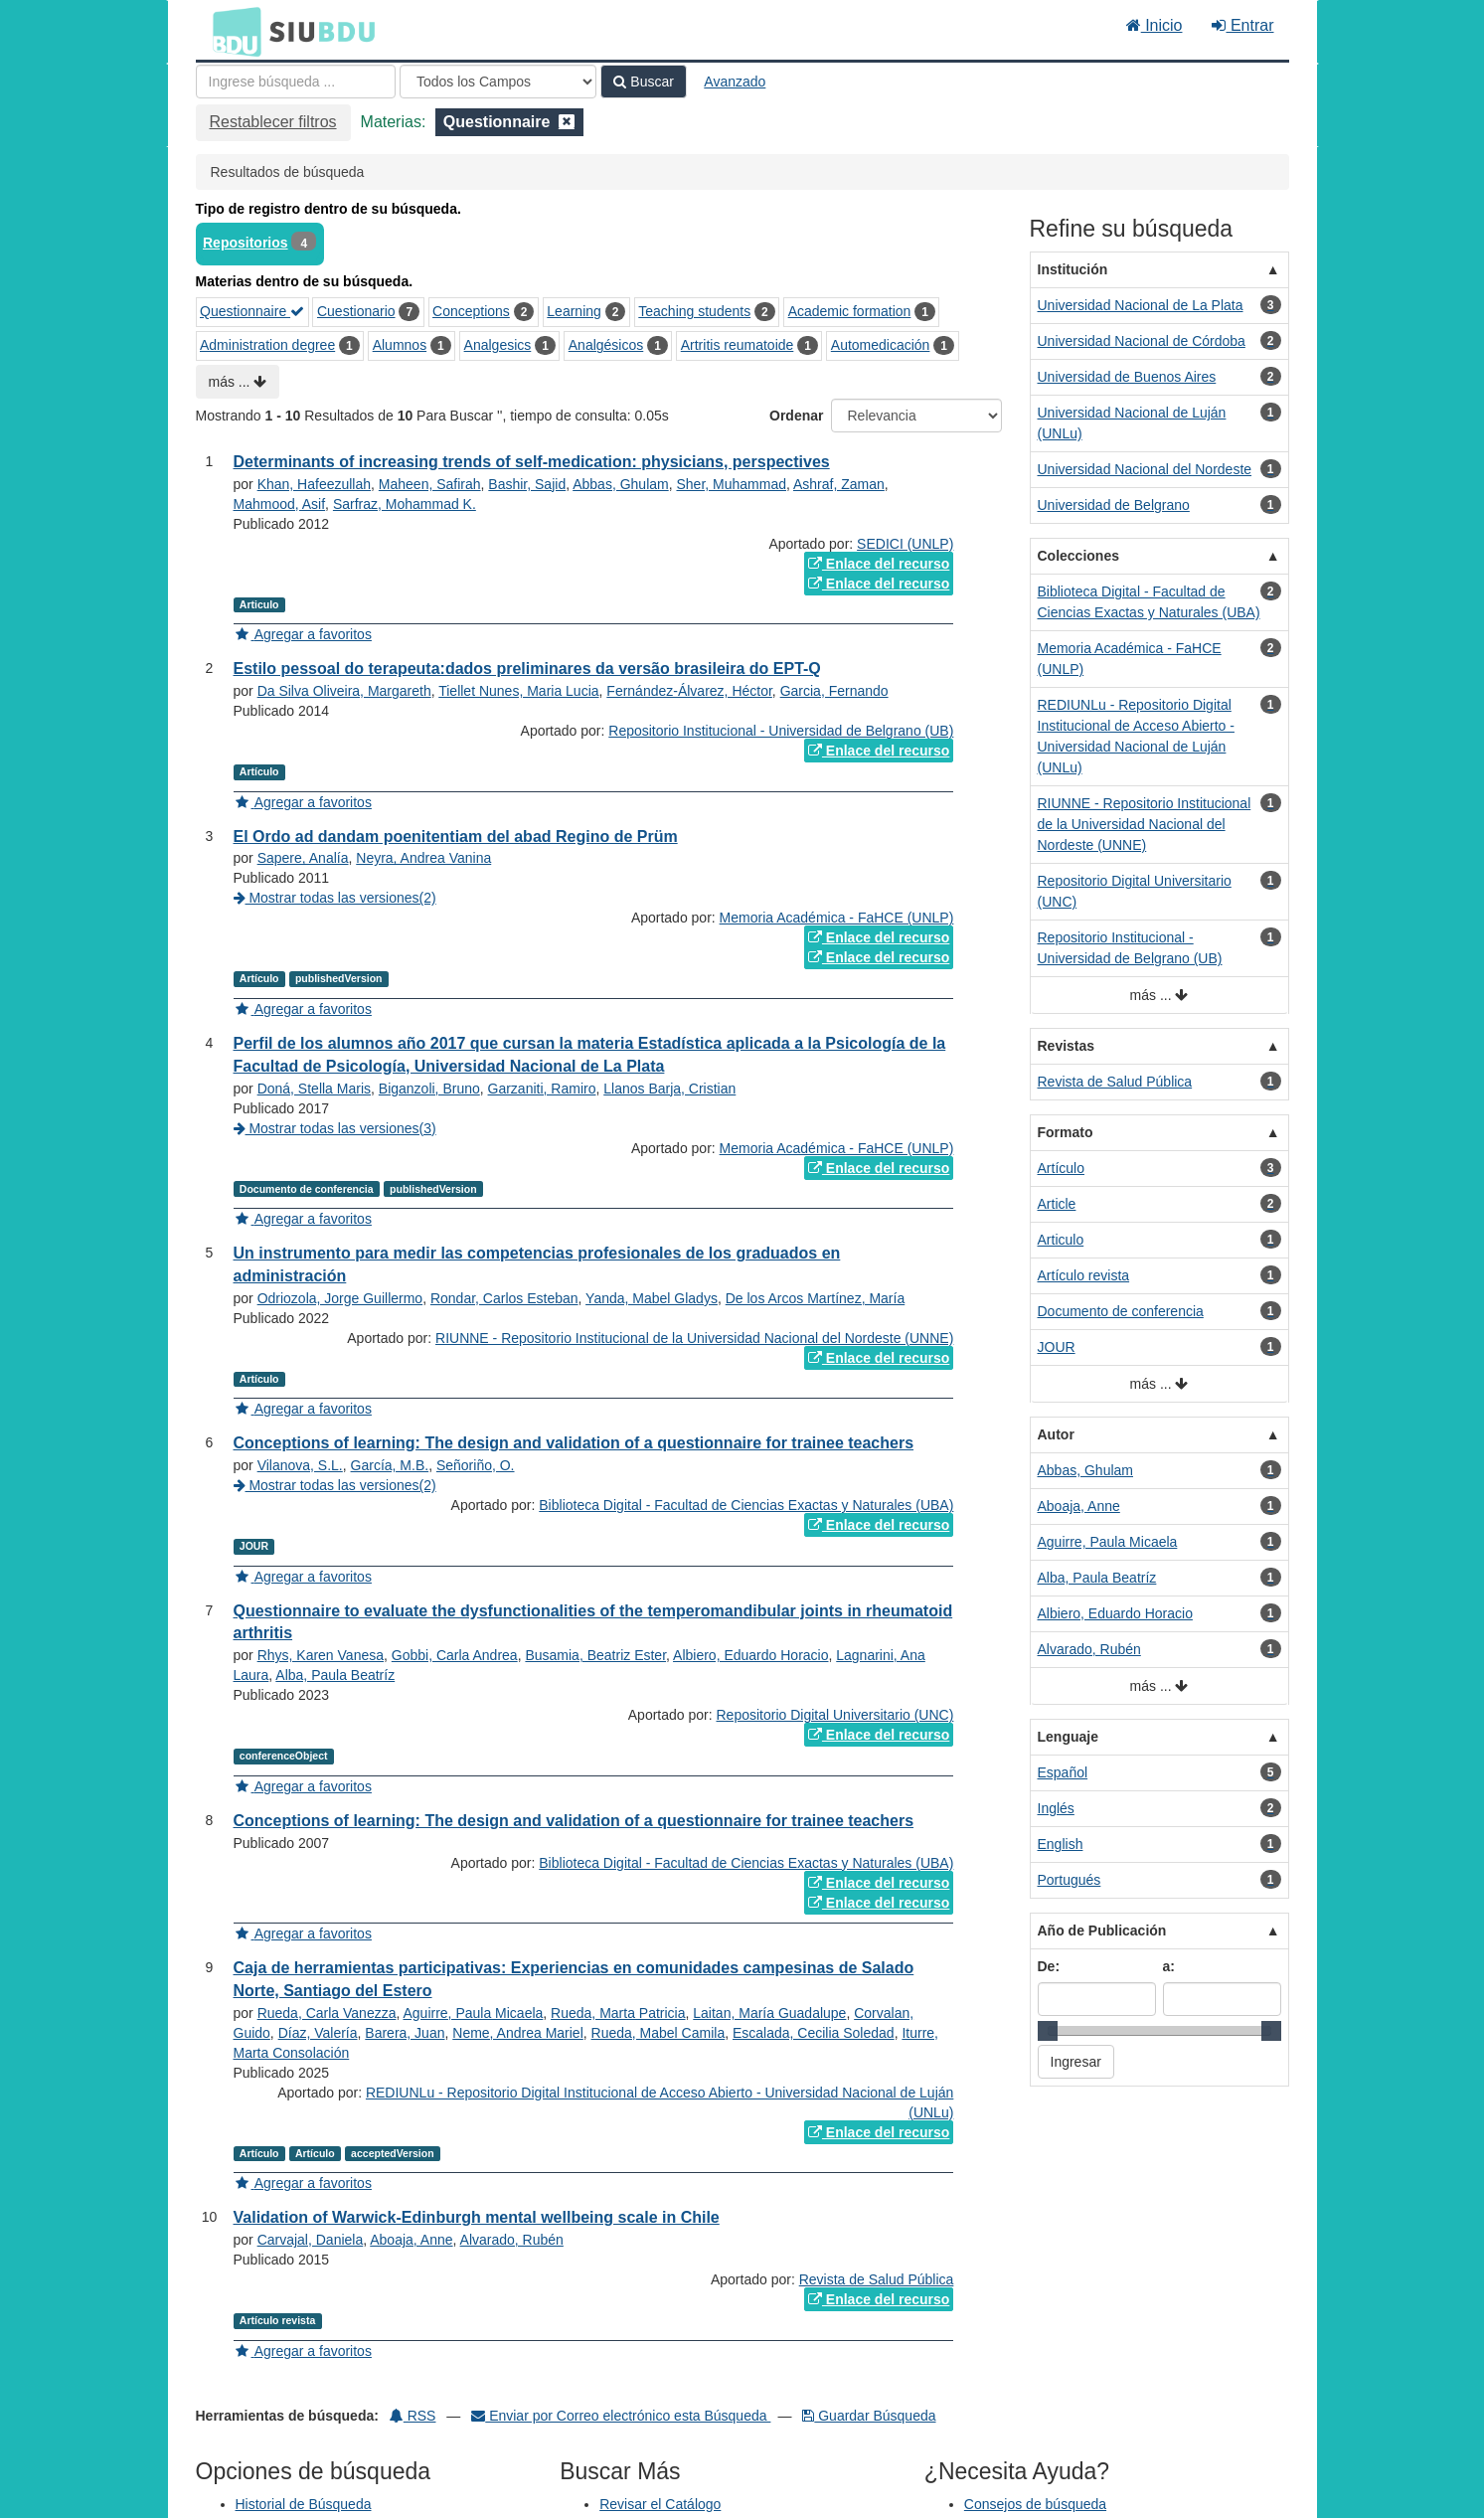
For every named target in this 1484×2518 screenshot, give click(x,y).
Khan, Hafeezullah (314, 484)
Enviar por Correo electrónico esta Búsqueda (620, 2416)
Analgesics (498, 345)
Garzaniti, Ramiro (542, 1088)
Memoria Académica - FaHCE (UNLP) (837, 917)
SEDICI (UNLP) (905, 544)
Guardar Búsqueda (868, 2416)
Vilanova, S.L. (300, 1465)
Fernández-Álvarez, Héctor (689, 691)
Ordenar (796, 415)
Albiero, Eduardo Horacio (750, 1655)
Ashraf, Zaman (839, 484)
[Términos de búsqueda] (296, 81)
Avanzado (734, 81)
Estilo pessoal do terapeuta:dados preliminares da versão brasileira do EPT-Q (527, 668)
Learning (574, 311)
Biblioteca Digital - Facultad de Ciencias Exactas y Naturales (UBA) (746, 1505)
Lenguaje (1068, 1737)
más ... (238, 382)
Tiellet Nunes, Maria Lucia (518, 691)
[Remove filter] (567, 121)
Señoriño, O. (475, 1465)
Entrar (1242, 25)
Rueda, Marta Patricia (618, 2013)
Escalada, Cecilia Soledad (814, 2033)
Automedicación (880, 345)
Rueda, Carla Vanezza (327, 2013)
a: (1169, 1966)
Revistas (1066, 1046)
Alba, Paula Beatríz (335, 1675)
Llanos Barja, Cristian (669, 1088)
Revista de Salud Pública (876, 2279)
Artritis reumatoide (737, 345)
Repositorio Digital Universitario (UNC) (835, 1715)
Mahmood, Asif (280, 504)
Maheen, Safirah (430, 484)
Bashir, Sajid (527, 484)
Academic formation (849, 311)
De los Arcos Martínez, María (816, 1298)
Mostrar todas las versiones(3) (335, 1128)
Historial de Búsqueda (304, 2504)
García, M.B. (390, 1465)
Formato (1065, 1132)
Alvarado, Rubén (512, 2240)
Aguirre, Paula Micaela (473, 2013)
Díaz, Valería (318, 2033)
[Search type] (498, 81)
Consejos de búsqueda (1035, 2504)
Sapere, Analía (303, 858)
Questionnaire (252, 311)
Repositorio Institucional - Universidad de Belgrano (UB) (780, 731)
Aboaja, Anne (411, 2240)
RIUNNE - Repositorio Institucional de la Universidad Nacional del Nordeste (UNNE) (694, 1338)
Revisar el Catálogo (660, 2504)
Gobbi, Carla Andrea (455, 1655)
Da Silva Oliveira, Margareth (344, 691)
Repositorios (245, 243)
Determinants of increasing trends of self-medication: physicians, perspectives (532, 461)
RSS (413, 2416)
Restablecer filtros (273, 121)
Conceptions (471, 311)
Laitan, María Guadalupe (769, 2013)
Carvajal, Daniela (310, 2240)
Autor (1056, 1434)
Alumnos (399, 345)
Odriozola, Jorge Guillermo (340, 1298)
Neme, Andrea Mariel (517, 2033)
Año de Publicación (1102, 1930)
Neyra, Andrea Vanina (423, 858)
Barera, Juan (404, 2033)
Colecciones (1078, 556)
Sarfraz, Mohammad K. (404, 504)
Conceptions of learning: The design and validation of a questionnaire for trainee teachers (574, 1442)
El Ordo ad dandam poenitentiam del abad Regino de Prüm (456, 836)
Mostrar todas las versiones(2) (335, 898)
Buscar (643, 81)
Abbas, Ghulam (621, 484)
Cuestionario (356, 311)
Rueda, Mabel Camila (658, 2033)
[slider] (1048, 2031)
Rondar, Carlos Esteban (504, 1298)
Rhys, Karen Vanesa (320, 1655)
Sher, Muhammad (731, 484)
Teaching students (694, 311)
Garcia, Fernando (834, 691)
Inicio (1154, 25)
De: (1049, 1966)
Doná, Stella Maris (314, 1088)
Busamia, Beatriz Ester (595, 1655)
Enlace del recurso (878, 564)
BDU (231, 31)
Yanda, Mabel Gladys (651, 1298)
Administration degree (267, 345)
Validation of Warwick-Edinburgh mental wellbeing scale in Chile (477, 2217)
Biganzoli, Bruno (429, 1088)
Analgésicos (606, 345)
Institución (1073, 269)
